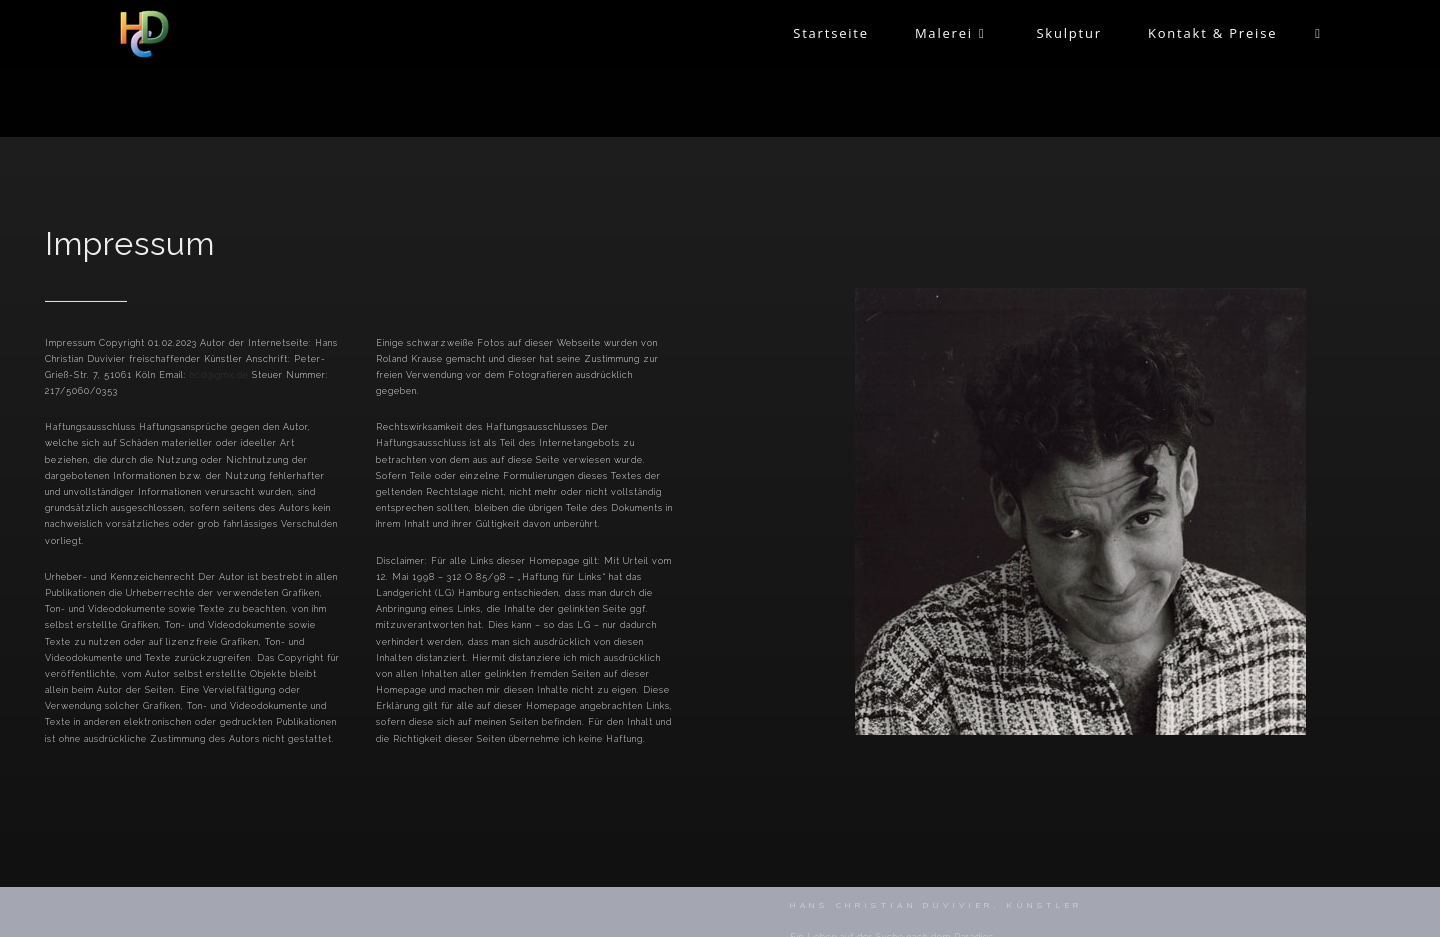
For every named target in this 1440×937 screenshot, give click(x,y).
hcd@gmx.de (219, 375)
